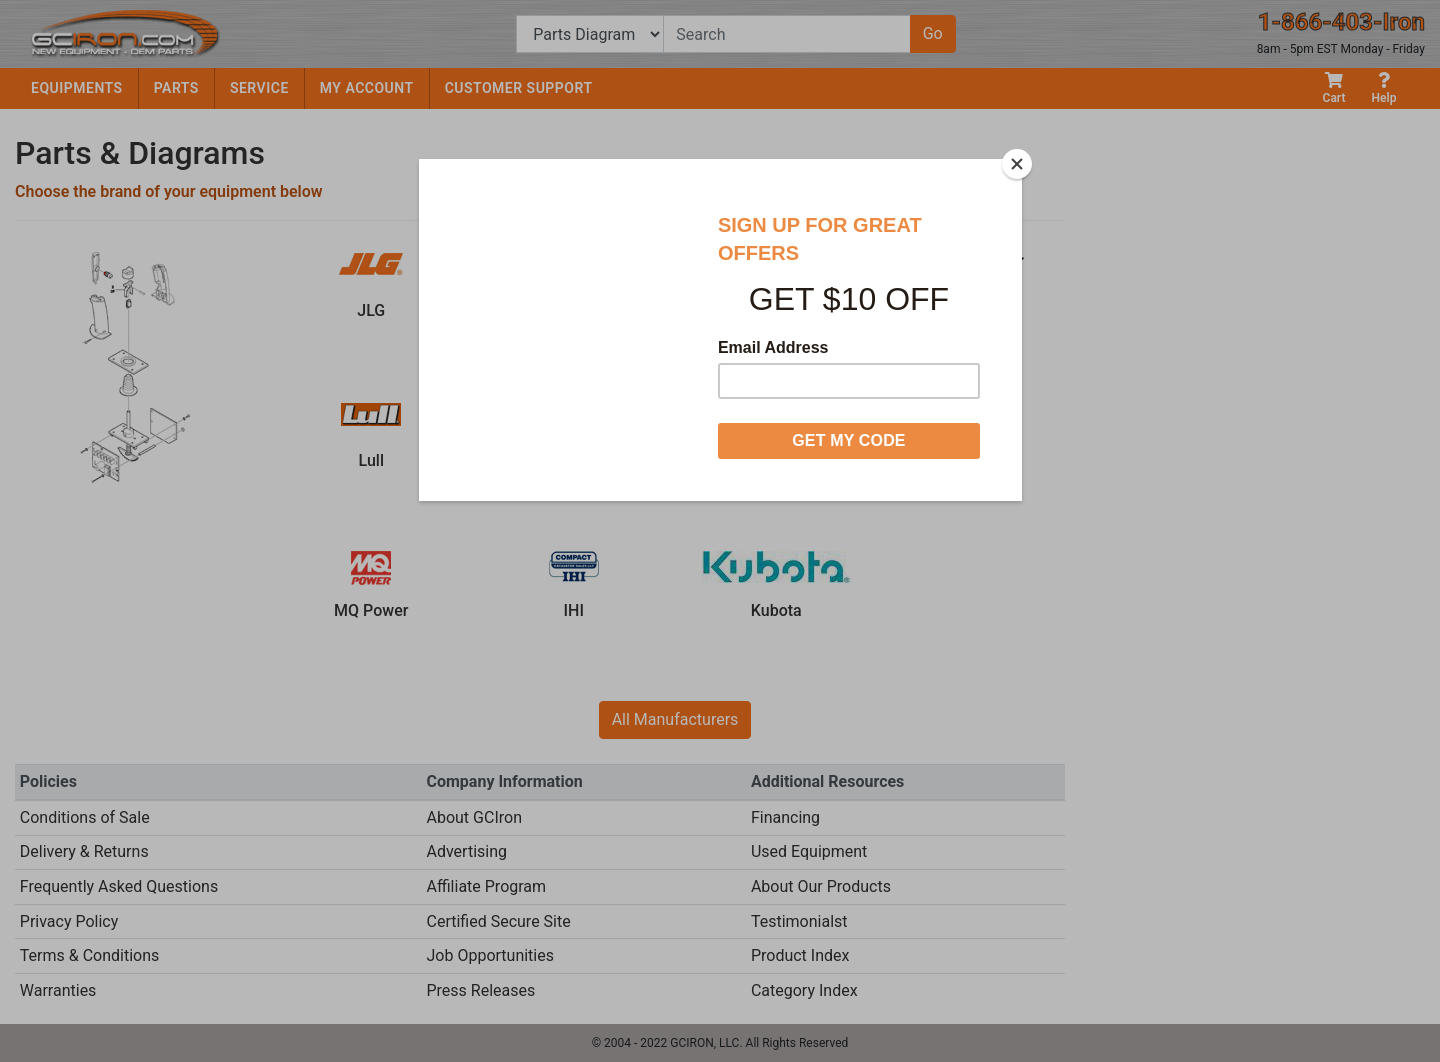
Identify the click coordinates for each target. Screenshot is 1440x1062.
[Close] (1017, 164)
